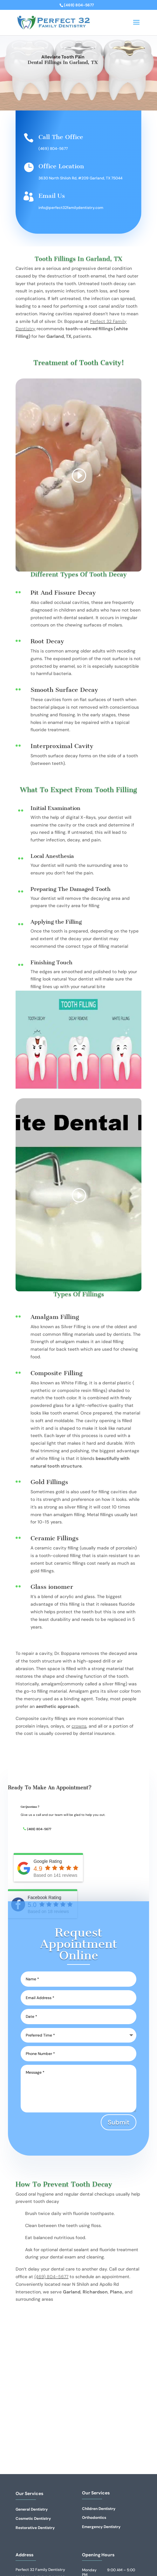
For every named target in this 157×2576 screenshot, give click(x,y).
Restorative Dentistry (35, 2527)
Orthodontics (94, 2517)
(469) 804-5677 (53, 148)
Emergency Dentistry (101, 2526)
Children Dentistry (98, 2508)
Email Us (51, 195)
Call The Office (60, 137)
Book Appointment (63, 87)
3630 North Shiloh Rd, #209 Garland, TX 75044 (80, 178)
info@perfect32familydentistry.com (70, 207)
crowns (79, 1726)
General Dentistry (32, 2509)
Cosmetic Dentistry (33, 2518)
